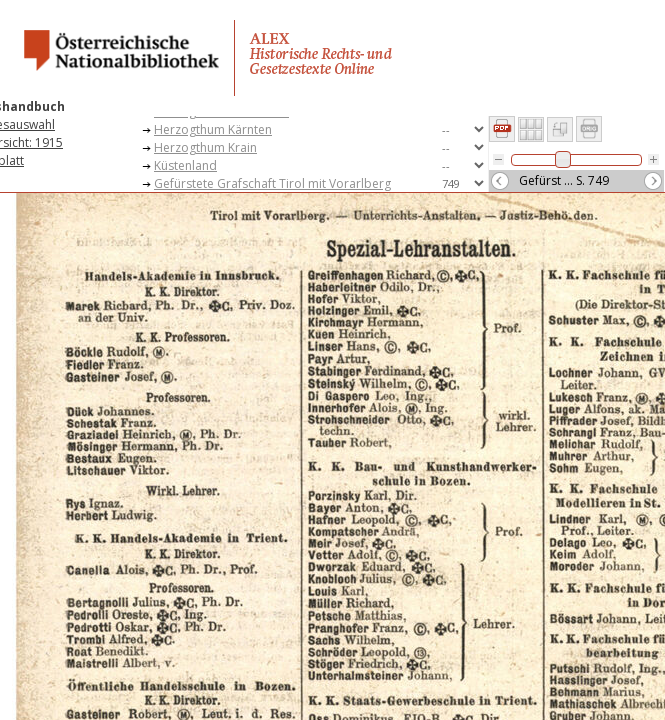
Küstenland (185, 165)
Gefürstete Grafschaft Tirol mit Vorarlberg (272, 183)
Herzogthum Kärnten (213, 129)
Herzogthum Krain (205, 147)
